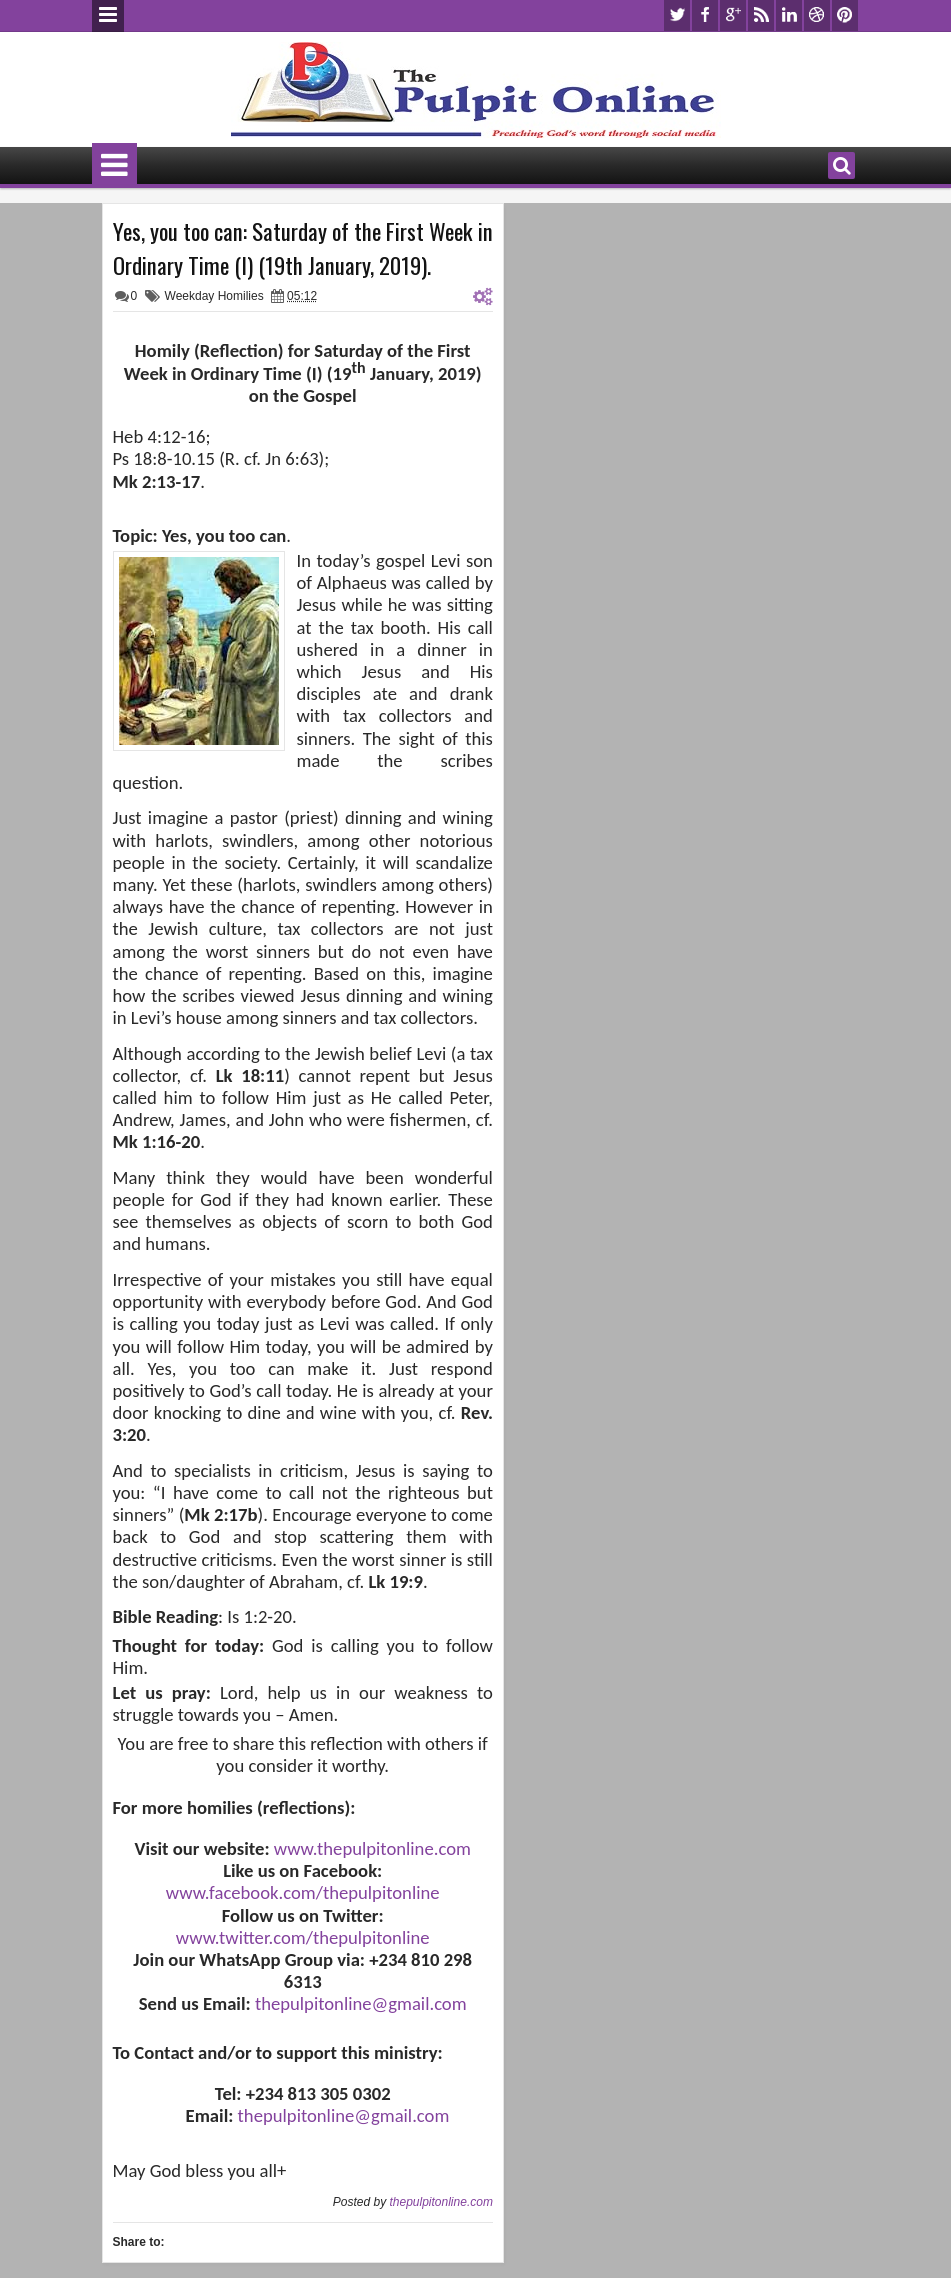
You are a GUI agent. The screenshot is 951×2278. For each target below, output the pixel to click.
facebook (705, 15)
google (733, 15)
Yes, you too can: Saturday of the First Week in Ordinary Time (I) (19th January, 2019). (303, 248)
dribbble (817, 15)
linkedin (789, 15)
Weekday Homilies (214, 296)
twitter (677, 15)
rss (761, 15)
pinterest (845, 15)
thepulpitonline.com (440, 2202)
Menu (108, 16)
